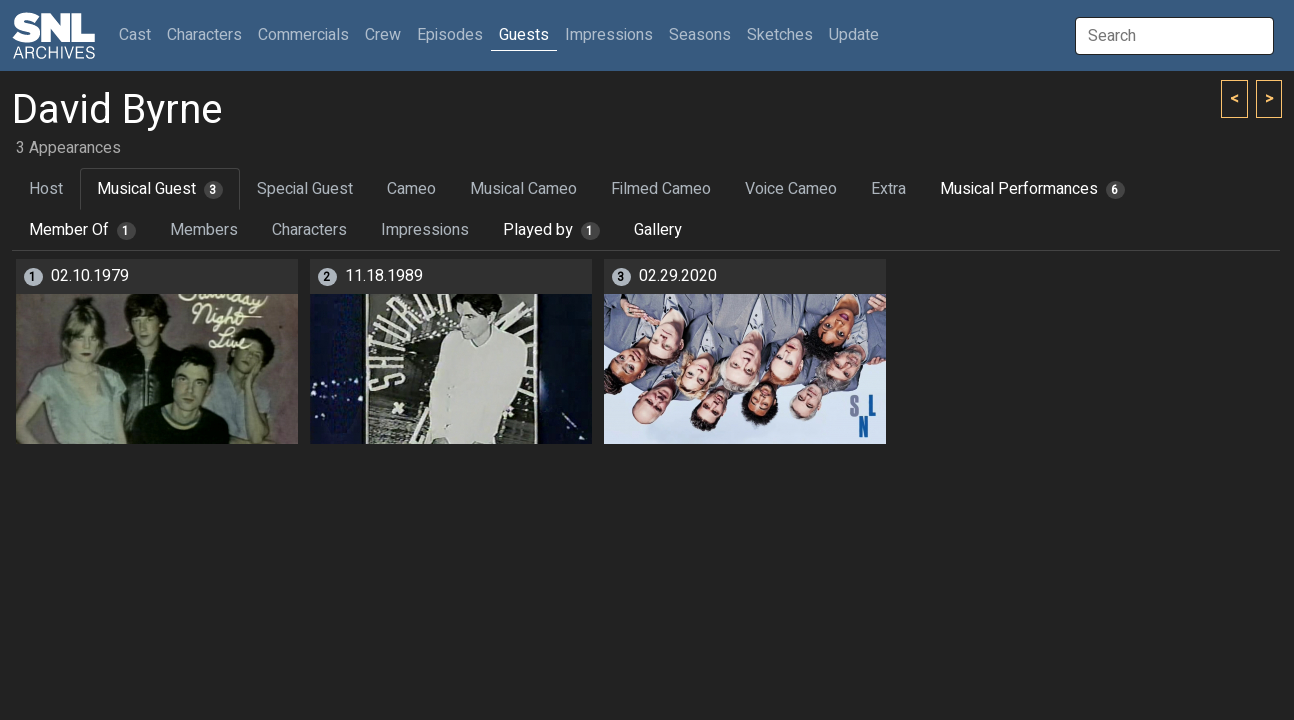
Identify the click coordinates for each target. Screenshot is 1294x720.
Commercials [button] (303, 35)
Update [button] (854, 35)
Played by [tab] (551, 230)
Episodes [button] (450, 35)
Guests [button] (524, 35)
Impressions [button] (609, 35)
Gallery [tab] (658, 230)
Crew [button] (383, 35)
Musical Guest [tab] (160, 189)
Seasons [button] (700, 35)
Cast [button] (139, 34)
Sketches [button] (780, 35)
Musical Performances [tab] (1032, 189)
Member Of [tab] (82, 230)
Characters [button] (204, 35)
